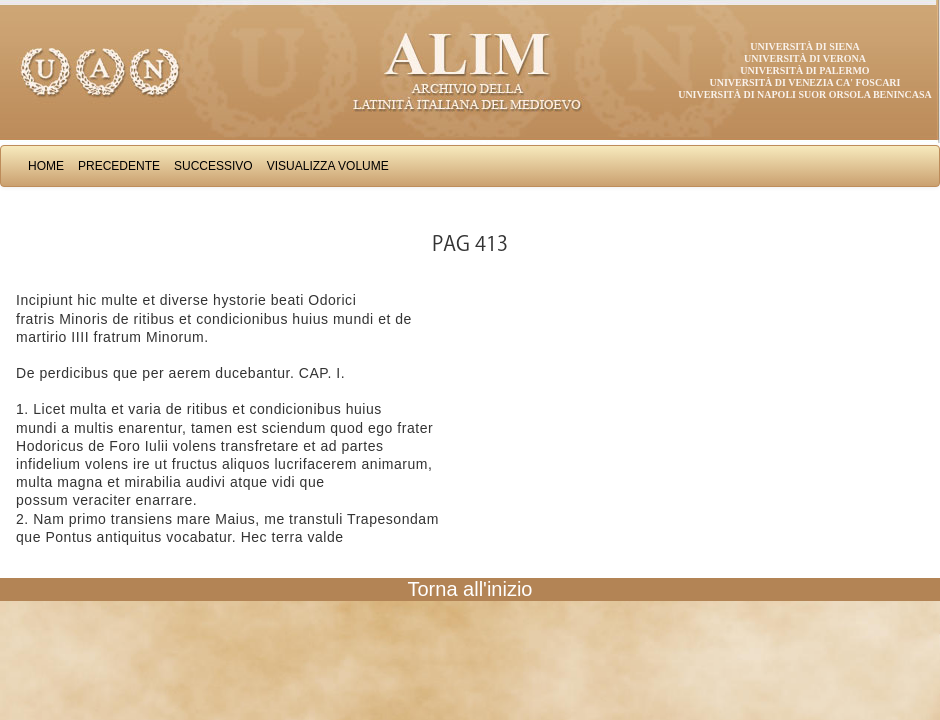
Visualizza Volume (328, 166)
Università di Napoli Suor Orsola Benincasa (805, 94)
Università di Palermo (804, 70)
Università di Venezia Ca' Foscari (805, 82)
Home (46, 166)
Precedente (119, 166)
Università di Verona (805, 58)
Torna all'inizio (470, 589)
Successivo (213, 166)
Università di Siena (804, 46)
